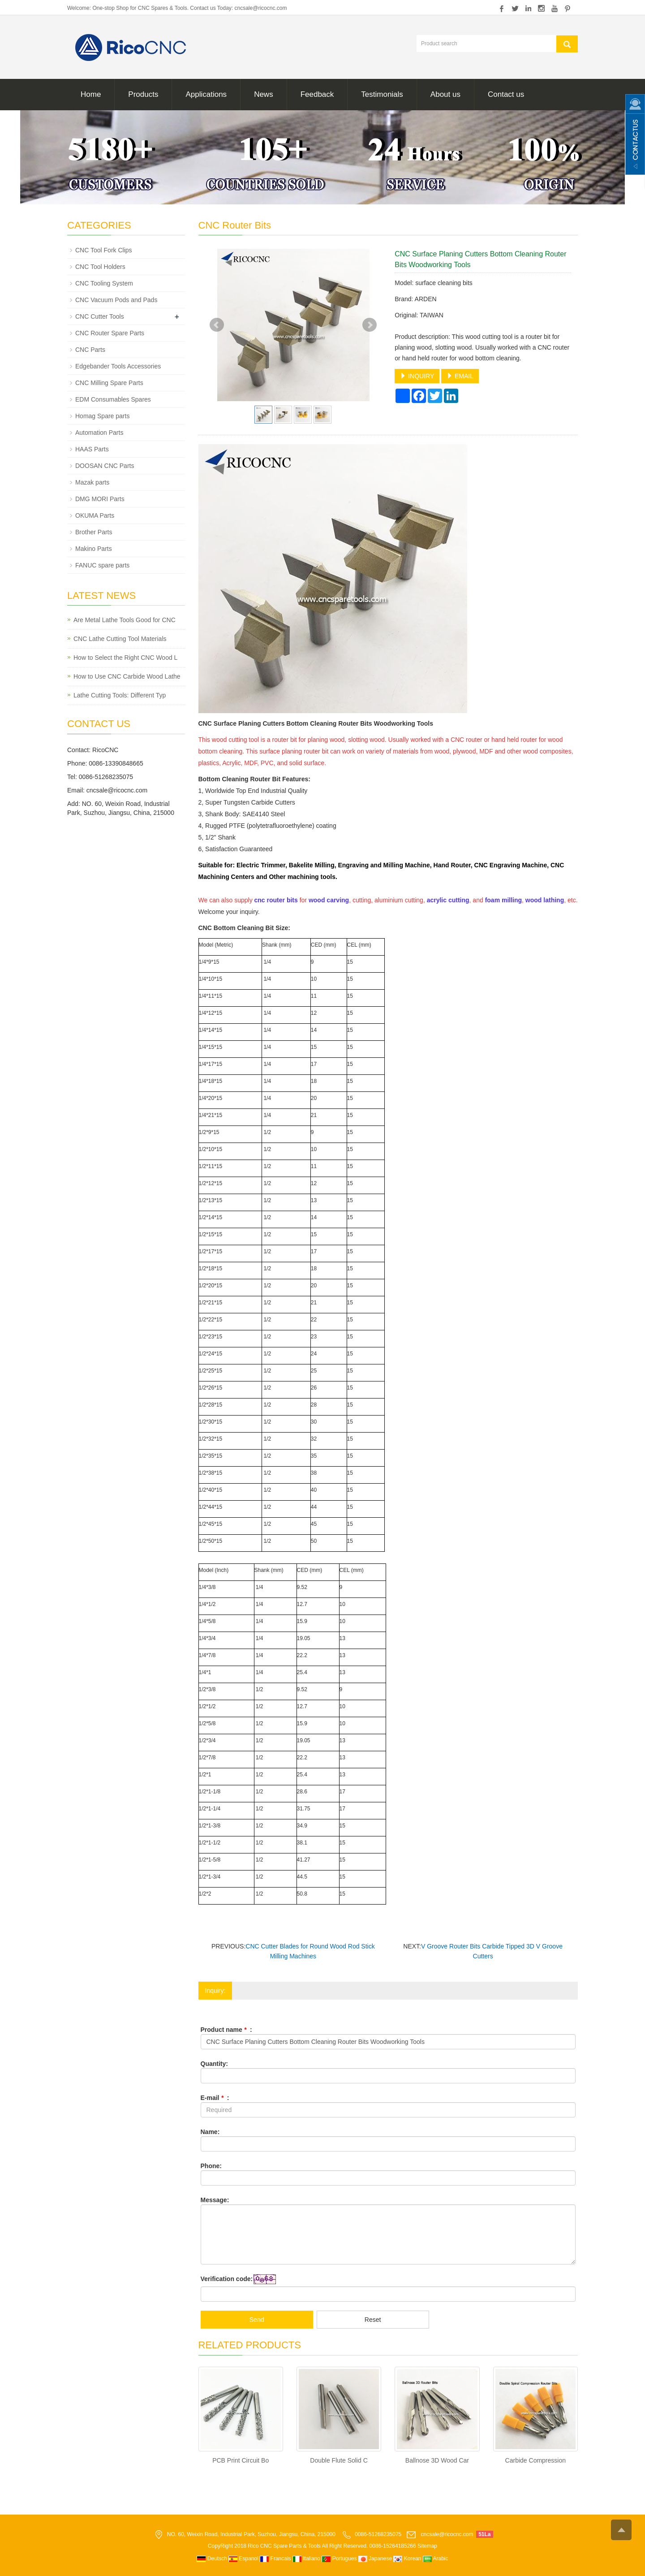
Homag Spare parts (102, 416)
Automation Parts (99, 432)
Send (256, 2319)
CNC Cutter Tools (99, 316)
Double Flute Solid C (338, 2460)
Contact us (506, 94)
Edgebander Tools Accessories (118, 366)
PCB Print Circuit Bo (240, 2460)
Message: (215, 2200)
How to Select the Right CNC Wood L (125, 657)
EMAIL (460, 376)
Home (91, 94)
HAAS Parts (92, 449)
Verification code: (227, 2278)
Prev (217, 325)
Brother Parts (93, 532)
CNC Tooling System (104, 283)
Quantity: (214, 2063)
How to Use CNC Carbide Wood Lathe (127, 676)
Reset (373, 2319)
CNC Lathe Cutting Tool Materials (120, 638)
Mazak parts (92, 482)
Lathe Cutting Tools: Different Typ (119, 695)
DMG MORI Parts (100, 498)
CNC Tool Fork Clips (103, 250)
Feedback (317, 94)
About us (445, 94)
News (263, 94)
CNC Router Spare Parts (109, 333)
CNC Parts (90, 349)
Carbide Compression (535, 2460)
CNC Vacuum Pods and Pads (116, 299)
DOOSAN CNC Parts (104, 465)
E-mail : (215, 2097)
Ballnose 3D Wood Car (437, 2460)
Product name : (226, 2029)
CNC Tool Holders (100, 266)
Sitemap (427, 2546)
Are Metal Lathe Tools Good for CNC (124, 619)
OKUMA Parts (94, 515)
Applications (206, 94)
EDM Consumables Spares (113, 399)
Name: (210, 2131)
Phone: (211, 2165)
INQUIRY (417, 376)
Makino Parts (93, 548)
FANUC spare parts (102, 565)
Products (143, 94)
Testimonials (382, 94)
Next (369, 325)
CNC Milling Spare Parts (109, 382)
